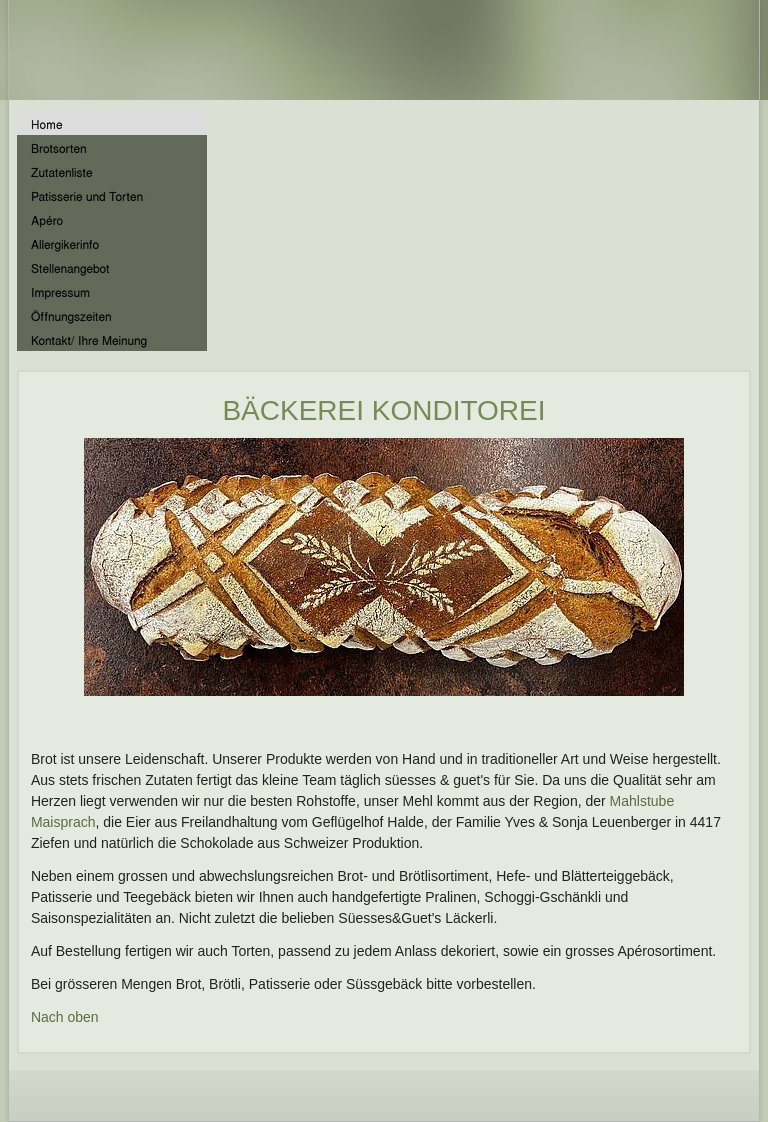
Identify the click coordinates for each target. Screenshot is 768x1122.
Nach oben (65, 1017)
